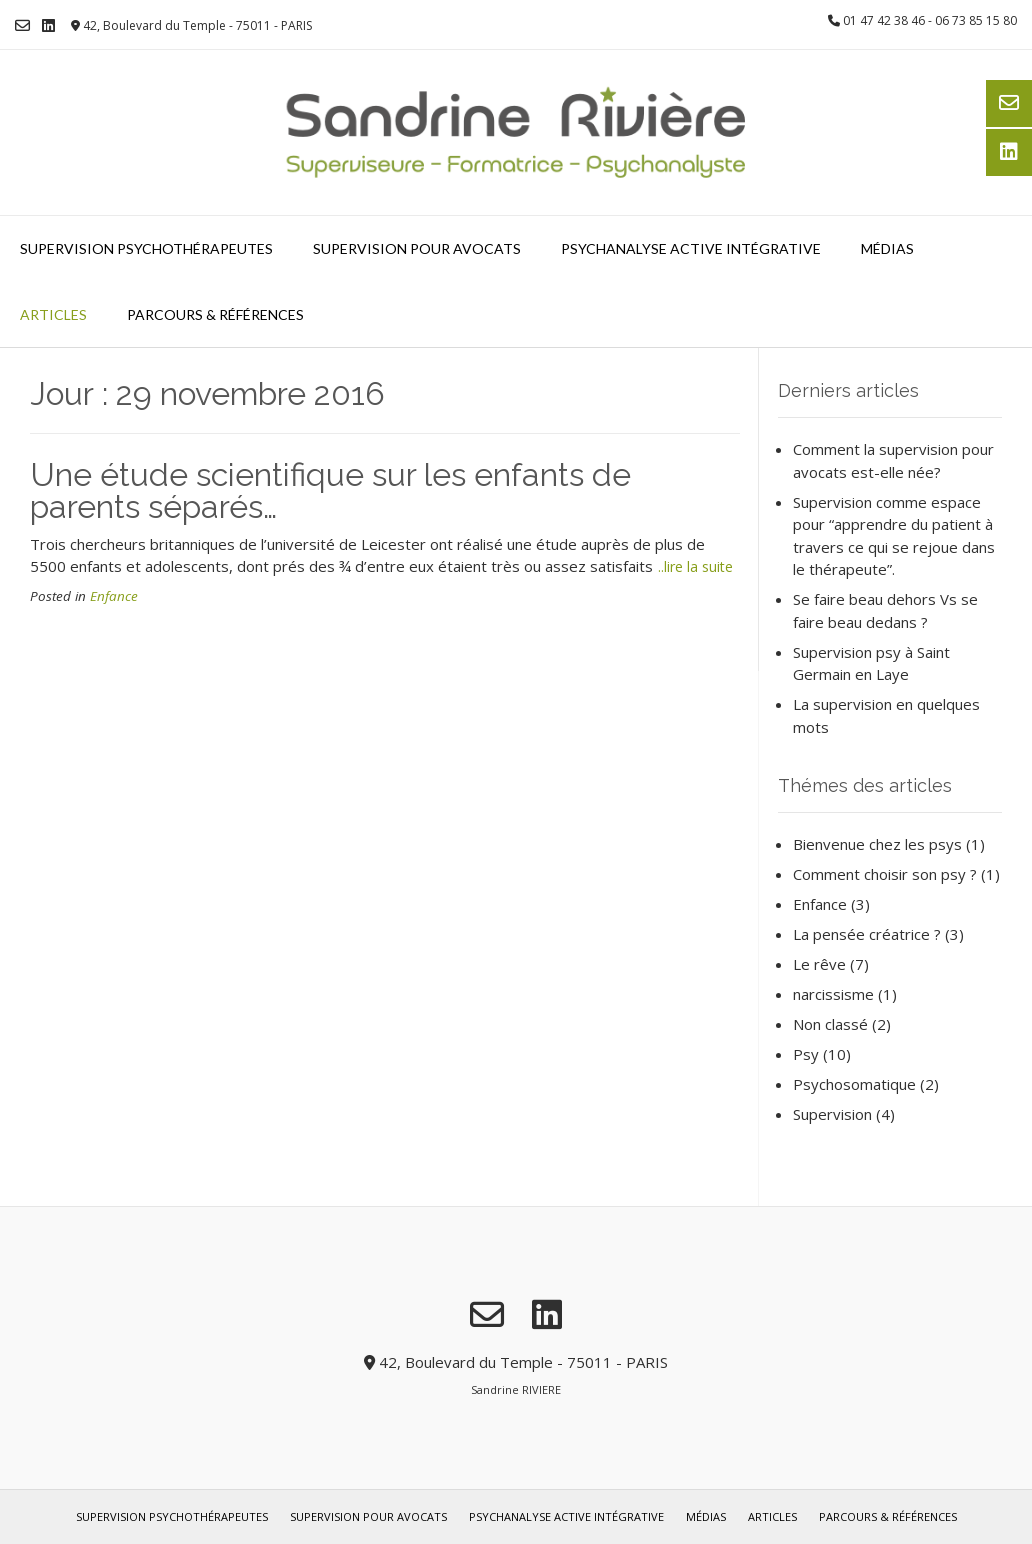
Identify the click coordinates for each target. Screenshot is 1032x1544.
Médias (887, 248)
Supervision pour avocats (417, 248)
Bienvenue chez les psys (877, 844)
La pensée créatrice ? (867, 934)
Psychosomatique (854, 1084)
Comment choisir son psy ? (885, 874)
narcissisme (833, 994)
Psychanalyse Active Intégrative (691, 248)
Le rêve (819, 964)
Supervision (832, 1114)
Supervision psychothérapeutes (146, 248)
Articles (53, 314)
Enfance (114, 596)
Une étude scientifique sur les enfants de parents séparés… (330, 490)
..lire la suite (695, 566)
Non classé (830, 1024)
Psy (806, 1054)
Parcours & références (215, 314)
